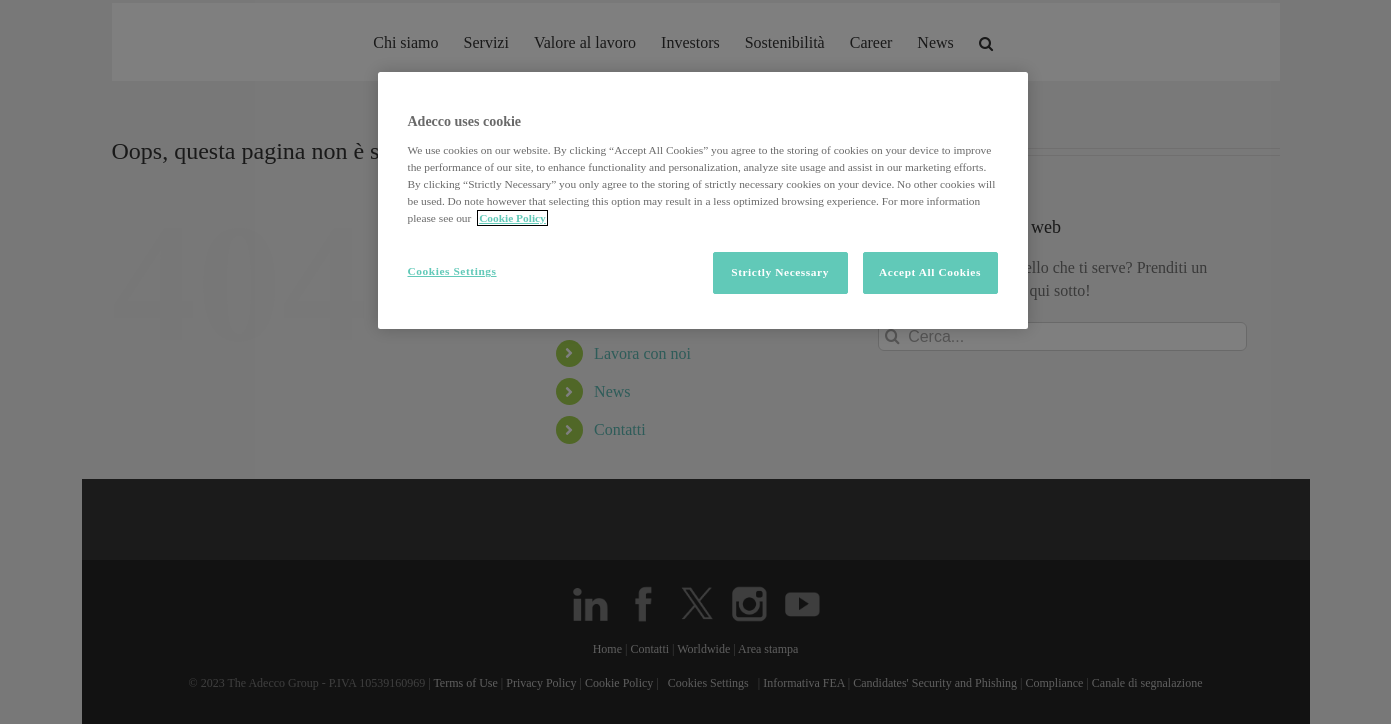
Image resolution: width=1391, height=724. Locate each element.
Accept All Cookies (930, 272)
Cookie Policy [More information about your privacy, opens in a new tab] (512, 218)
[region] (703, 200)
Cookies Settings (452, 271)
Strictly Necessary (780, 272)
